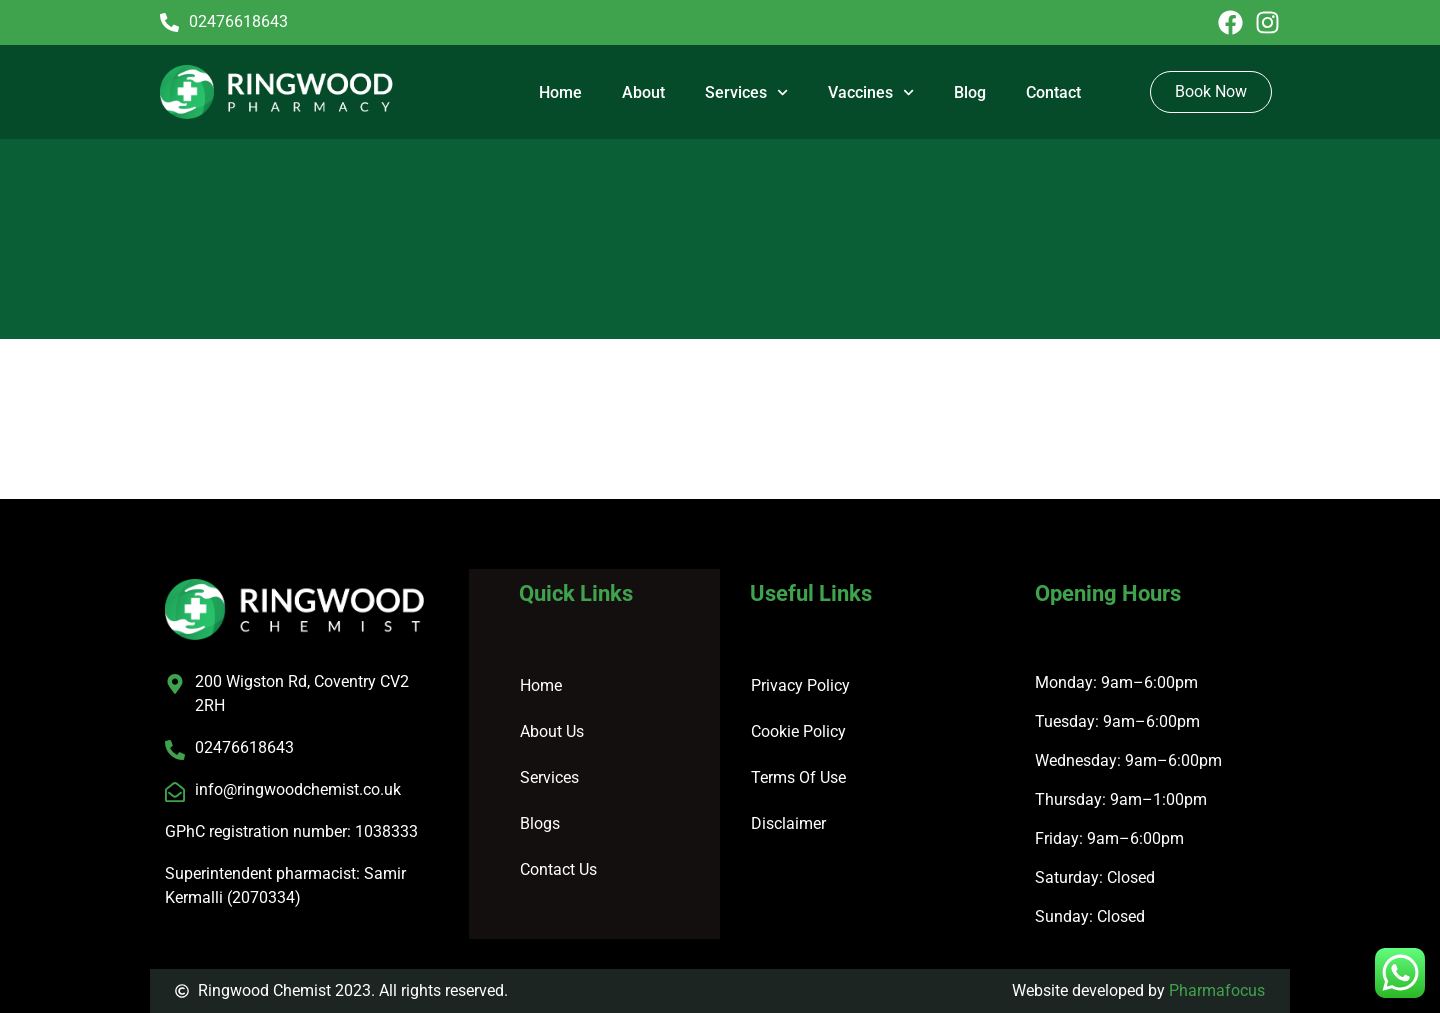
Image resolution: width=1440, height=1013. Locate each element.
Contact (1053, 92)
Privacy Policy (800, 685)
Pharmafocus (1217, 990)
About (643, 92)
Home (560, 92)
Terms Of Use (798, 777)
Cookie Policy (798, 731)
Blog (970, 92)
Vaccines (871, 92)
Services (746, 92)
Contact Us (558, 869)
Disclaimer (788, 823)
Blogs (540, 823)
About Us (552, 731)
